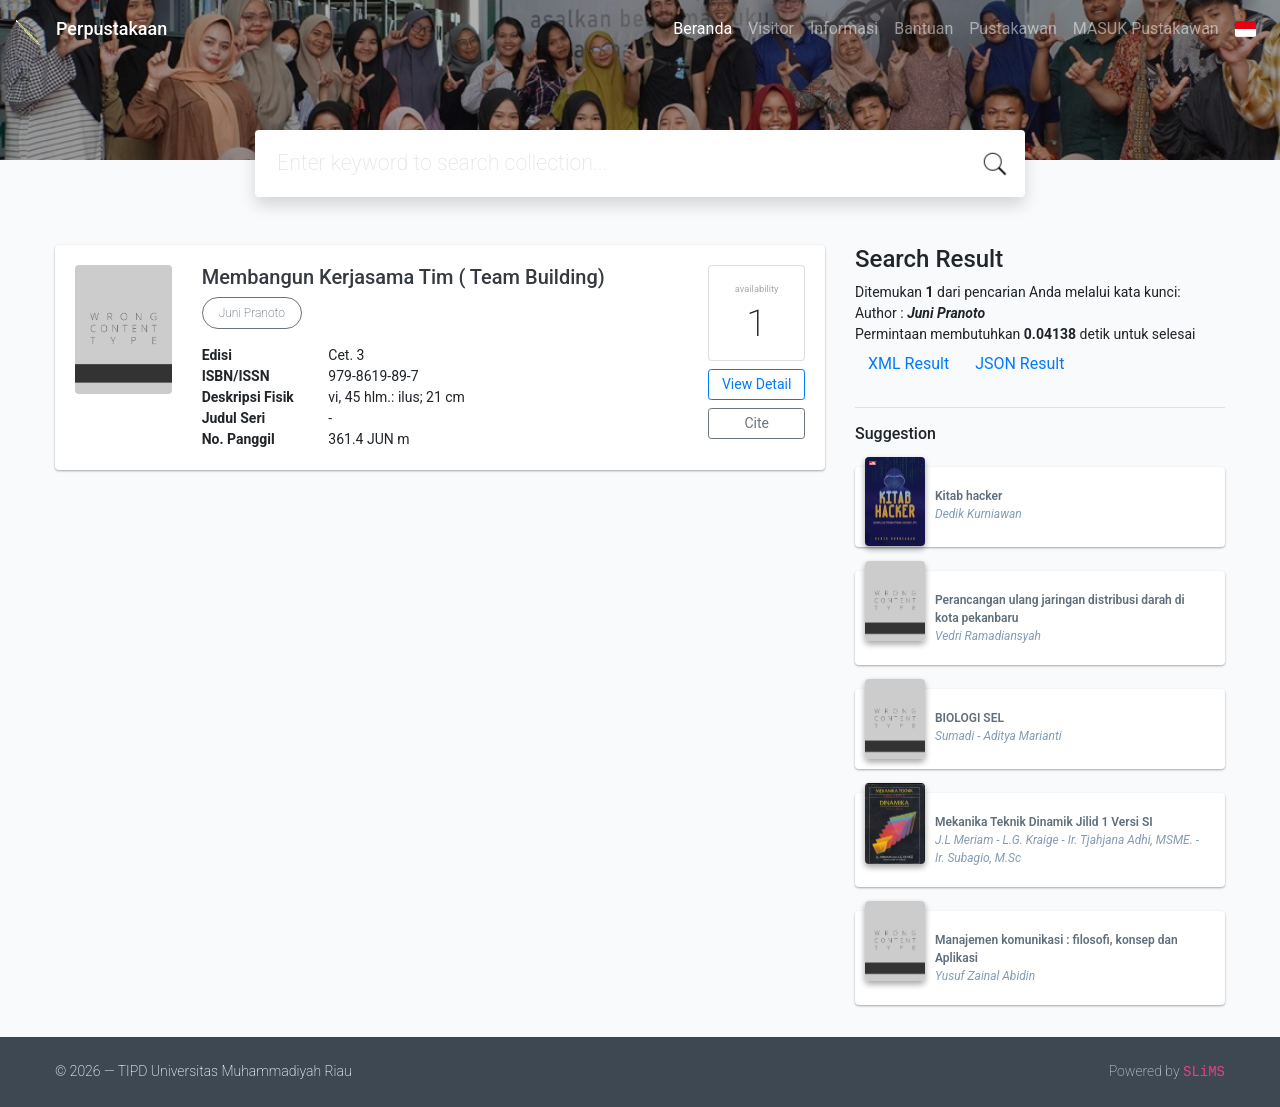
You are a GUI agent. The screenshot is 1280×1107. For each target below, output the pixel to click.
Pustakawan (1012, 28)
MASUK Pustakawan (1146, 28)
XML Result (908, 363)
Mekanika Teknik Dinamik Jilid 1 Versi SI (1044, 822)
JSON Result (1019, 363)
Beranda (702, 28)
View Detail (756, 384)
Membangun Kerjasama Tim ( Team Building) (403, 277)
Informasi (844, 28)
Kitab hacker (968, 496)
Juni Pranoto (252, 313)
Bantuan (923, 28)
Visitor (771, 28)
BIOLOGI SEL (969, 718)
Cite (756, 423)
